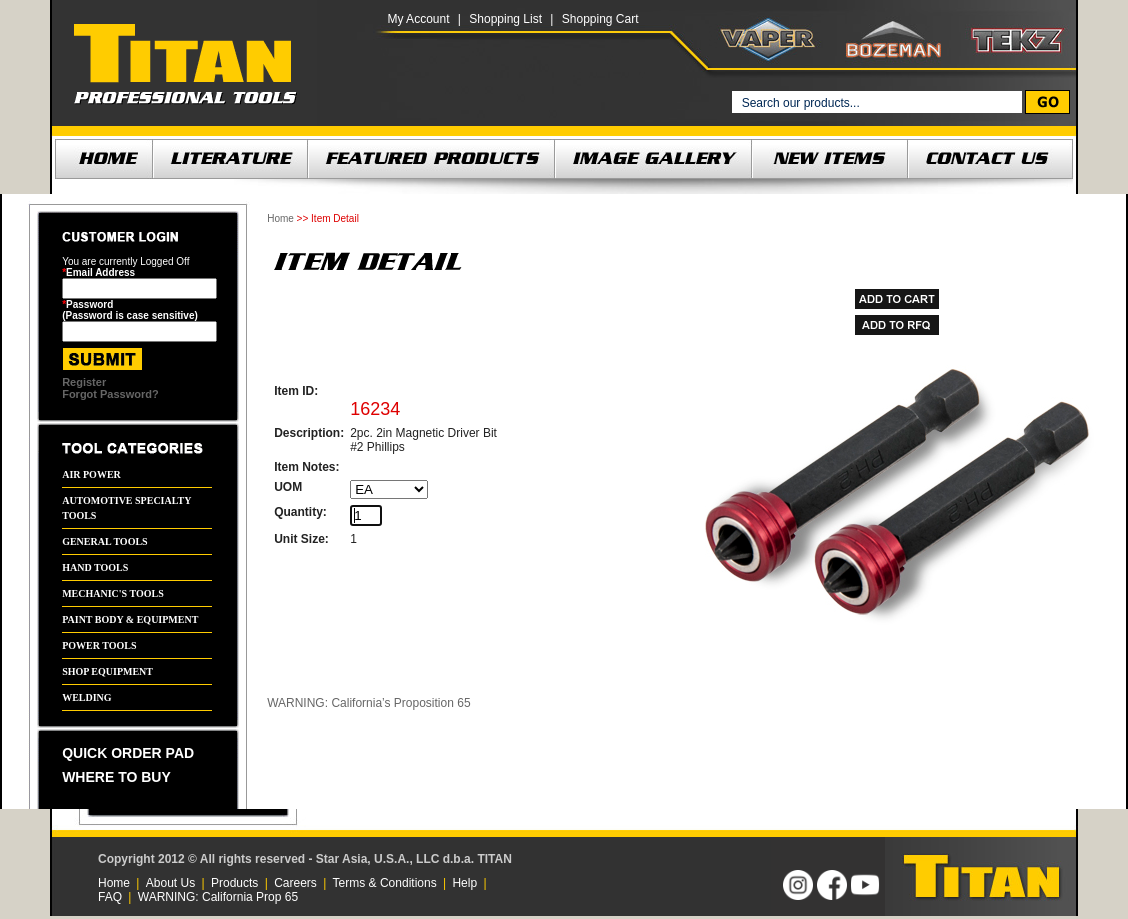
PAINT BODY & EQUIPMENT (130, 619)
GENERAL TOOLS (105, 541)
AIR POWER (91, 474)
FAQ (110, 897)
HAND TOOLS (95, 567)
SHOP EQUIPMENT (107, 671)
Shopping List (505, 19)
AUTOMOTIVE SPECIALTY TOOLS (126, 508)
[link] (645, 876)
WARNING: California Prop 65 (218, 897)
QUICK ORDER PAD (128, 753)
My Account (418, 19)
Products (234, 883)
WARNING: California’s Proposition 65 (368, 703)
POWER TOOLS (99, 645)
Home (280, 218)
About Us (170, 883)
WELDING (86, 697)
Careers (295, 883)
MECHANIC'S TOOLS (113, 593)
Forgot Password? (110, 394)
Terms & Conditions (385, 883)
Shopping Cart (600, 19)
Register (84, 382)
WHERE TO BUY (116, 777)
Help (464, 883)
